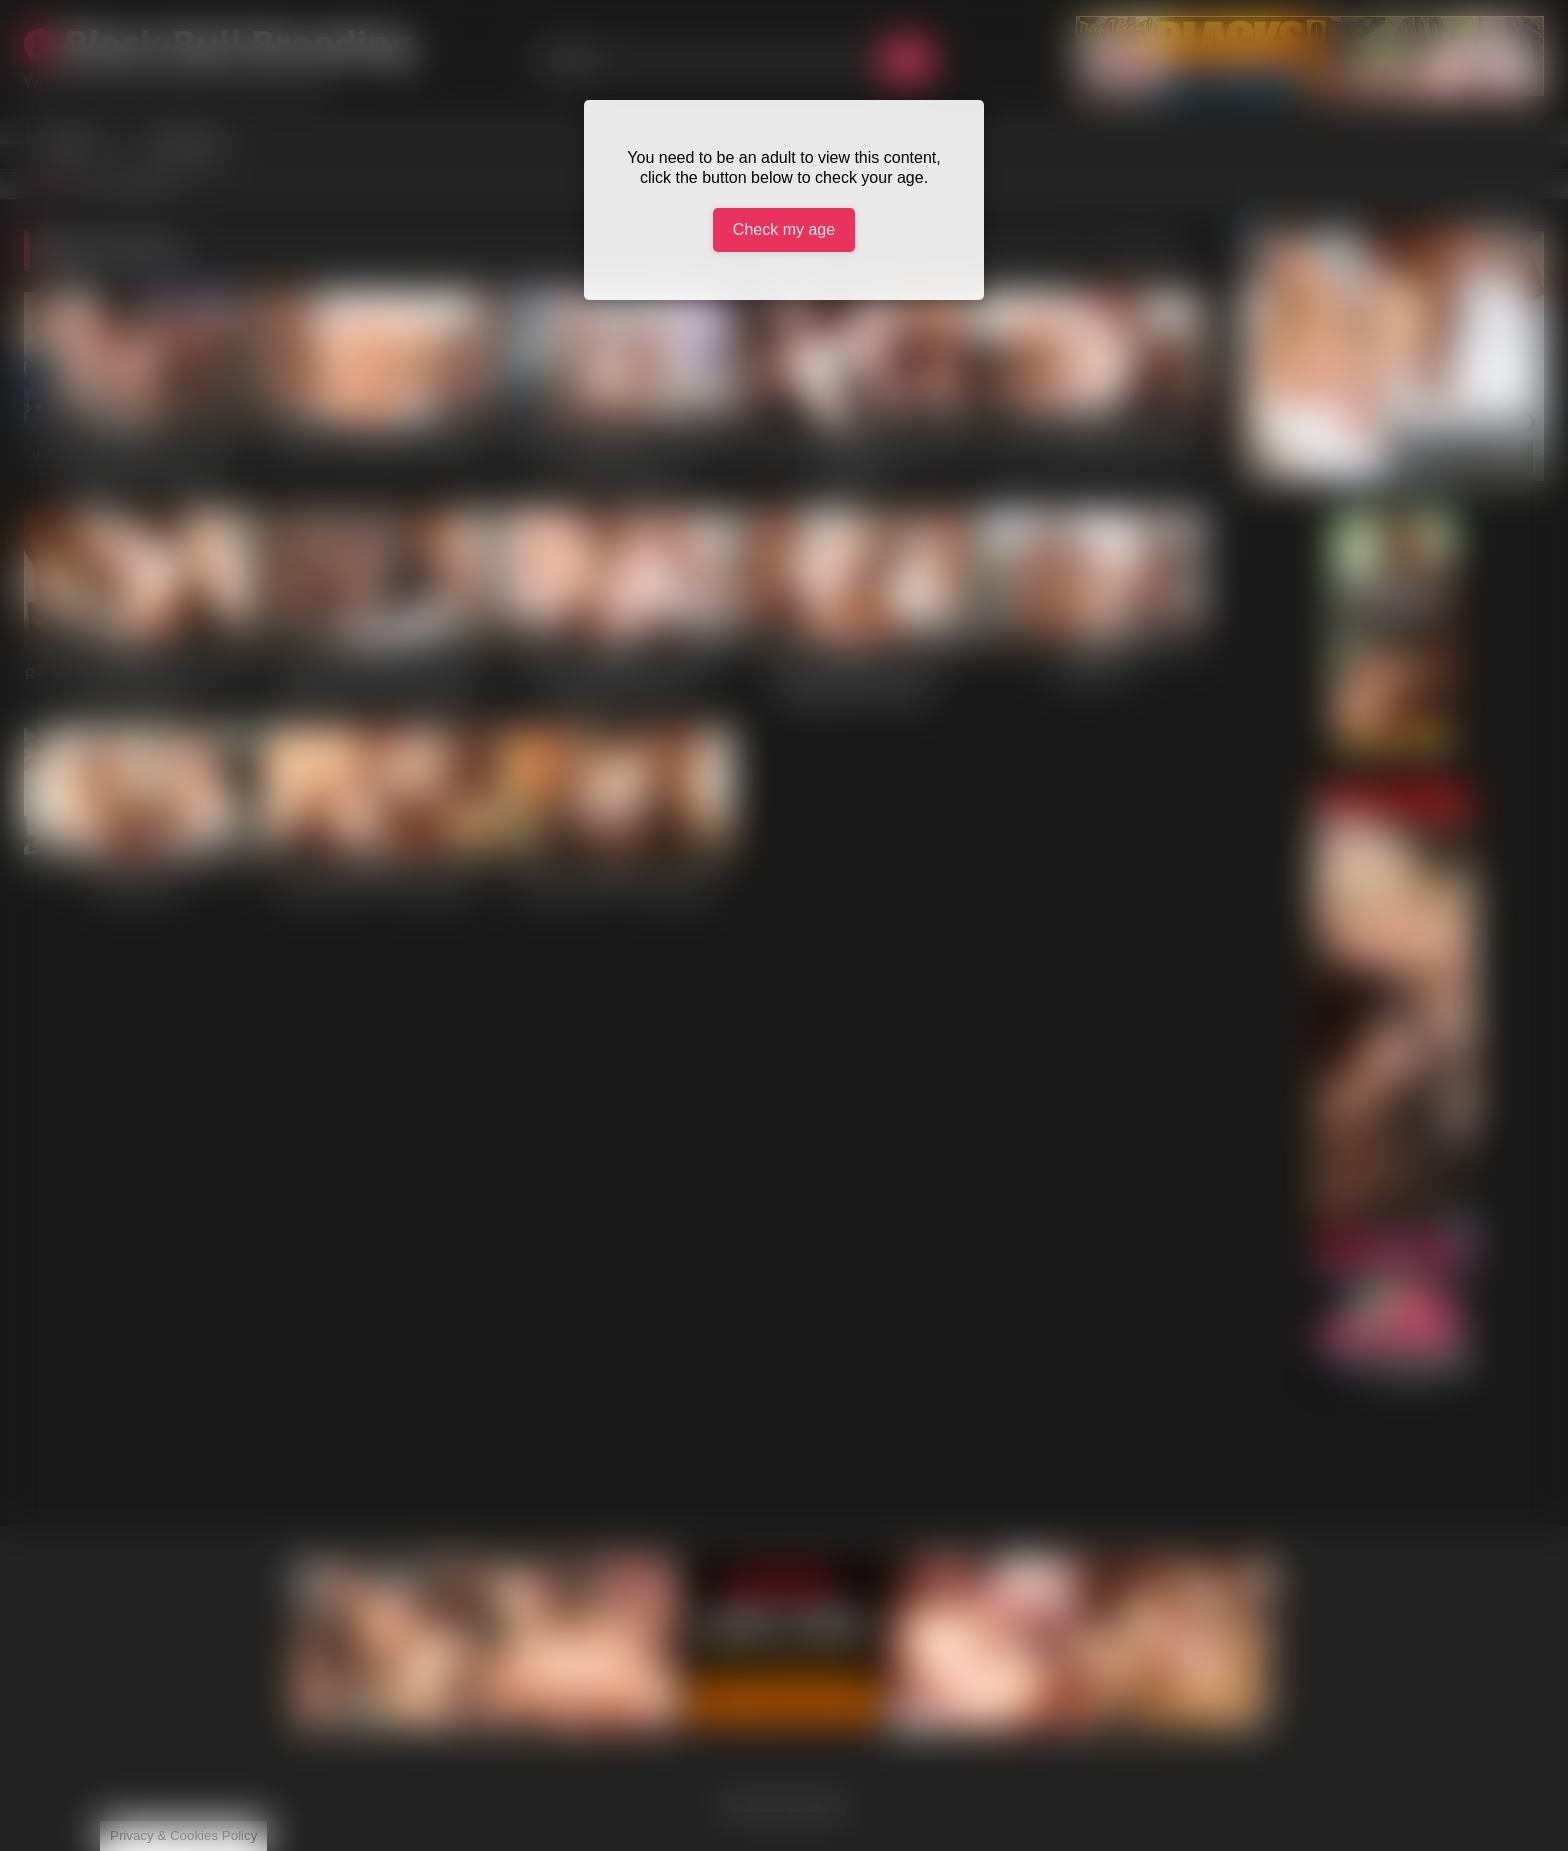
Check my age (784, 229)
